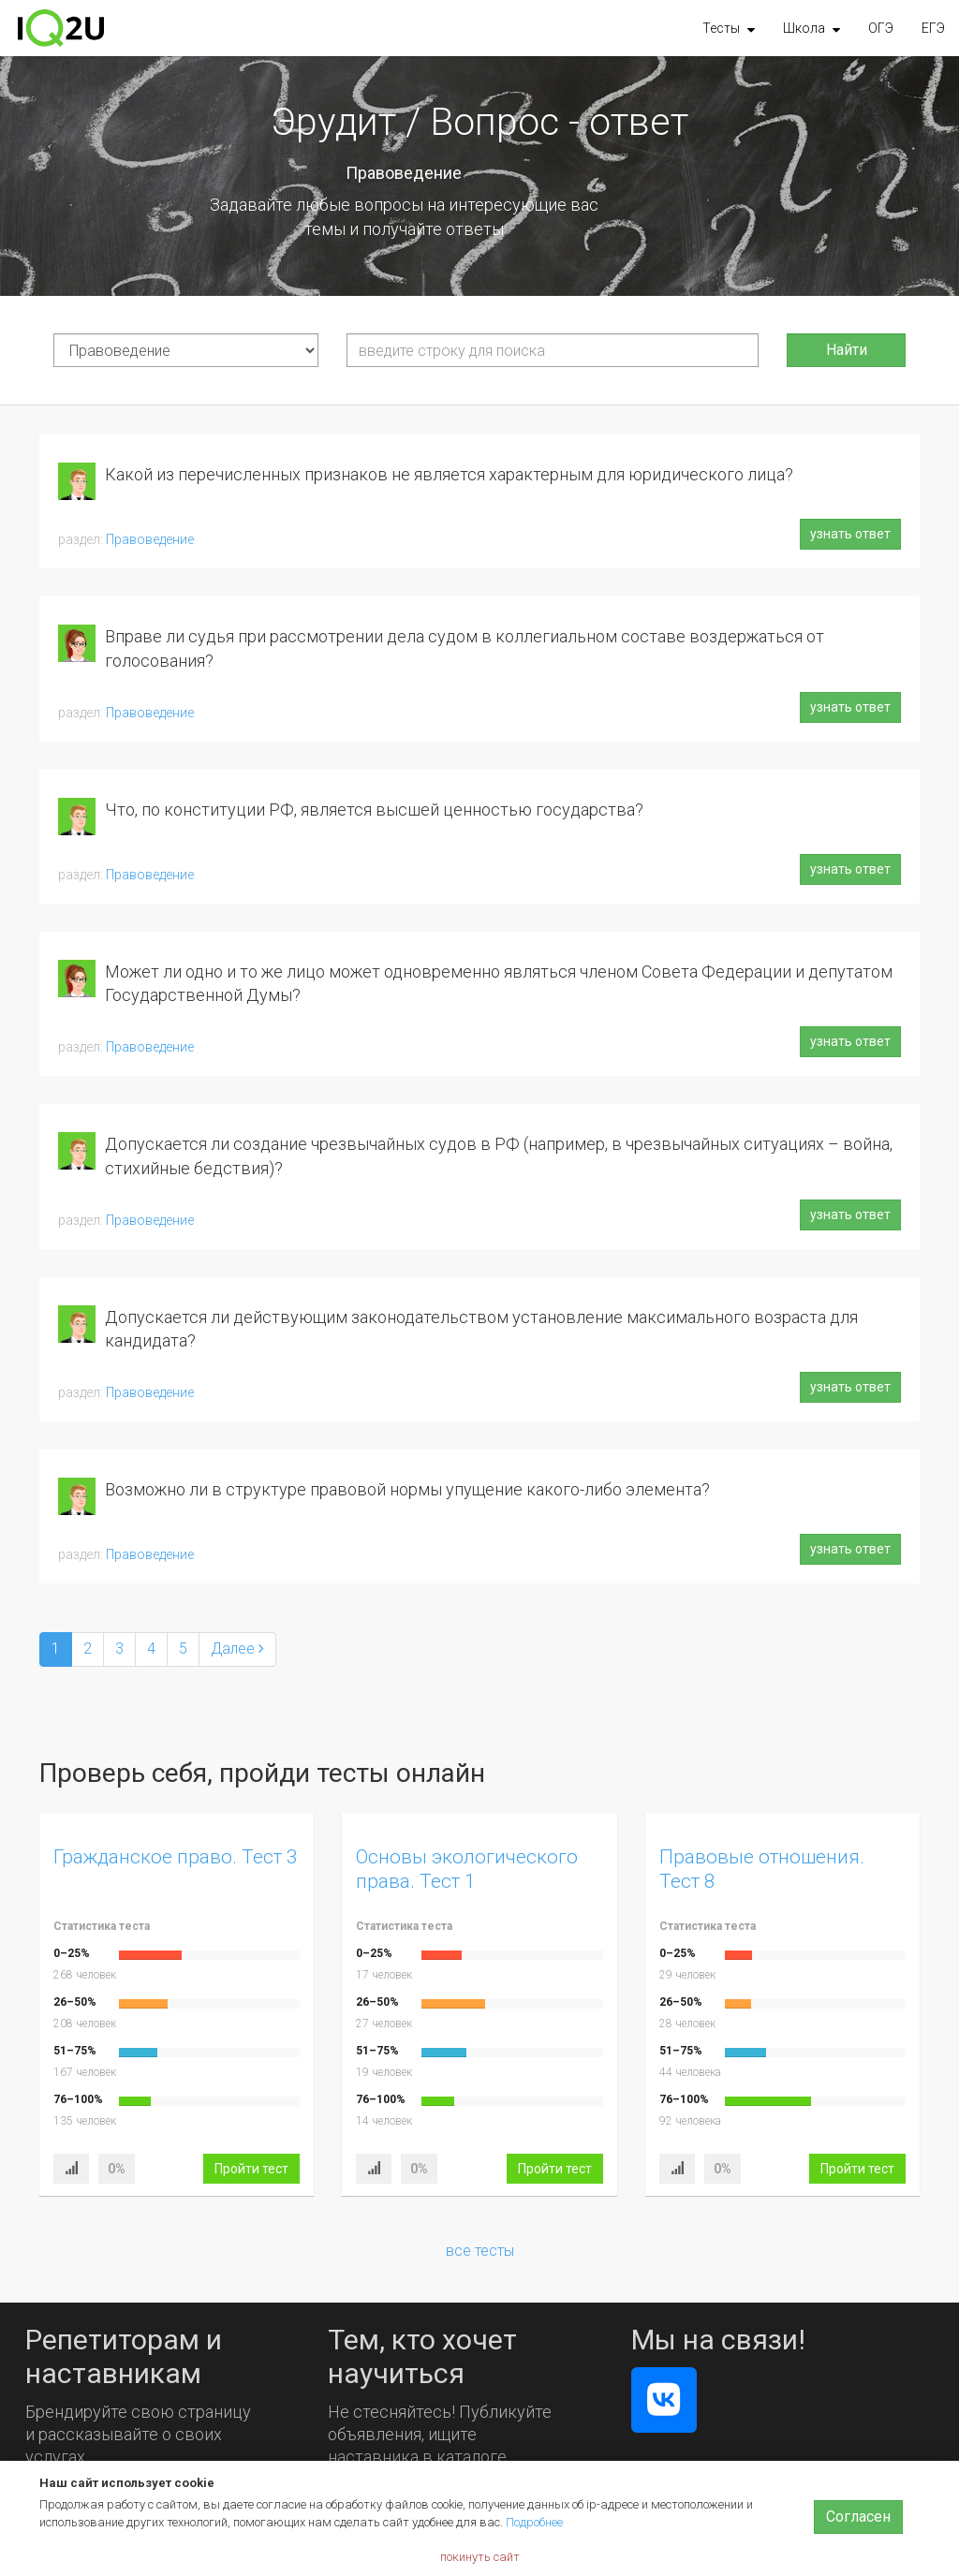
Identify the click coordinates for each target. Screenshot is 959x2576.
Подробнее (534, 2522)
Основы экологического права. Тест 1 (467, 1869)
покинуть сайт (480, 2557)
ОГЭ (880, 28)
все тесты (480, 2251)
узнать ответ (850, 533)
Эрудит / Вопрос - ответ (479, 121)
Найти (846, 350)
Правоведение (150, 539)
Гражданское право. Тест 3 (175, 1857)
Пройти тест (251, 2168)
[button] (728, 28)
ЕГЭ (933, 28)
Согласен (858, 2516)
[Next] (237, 1649)
